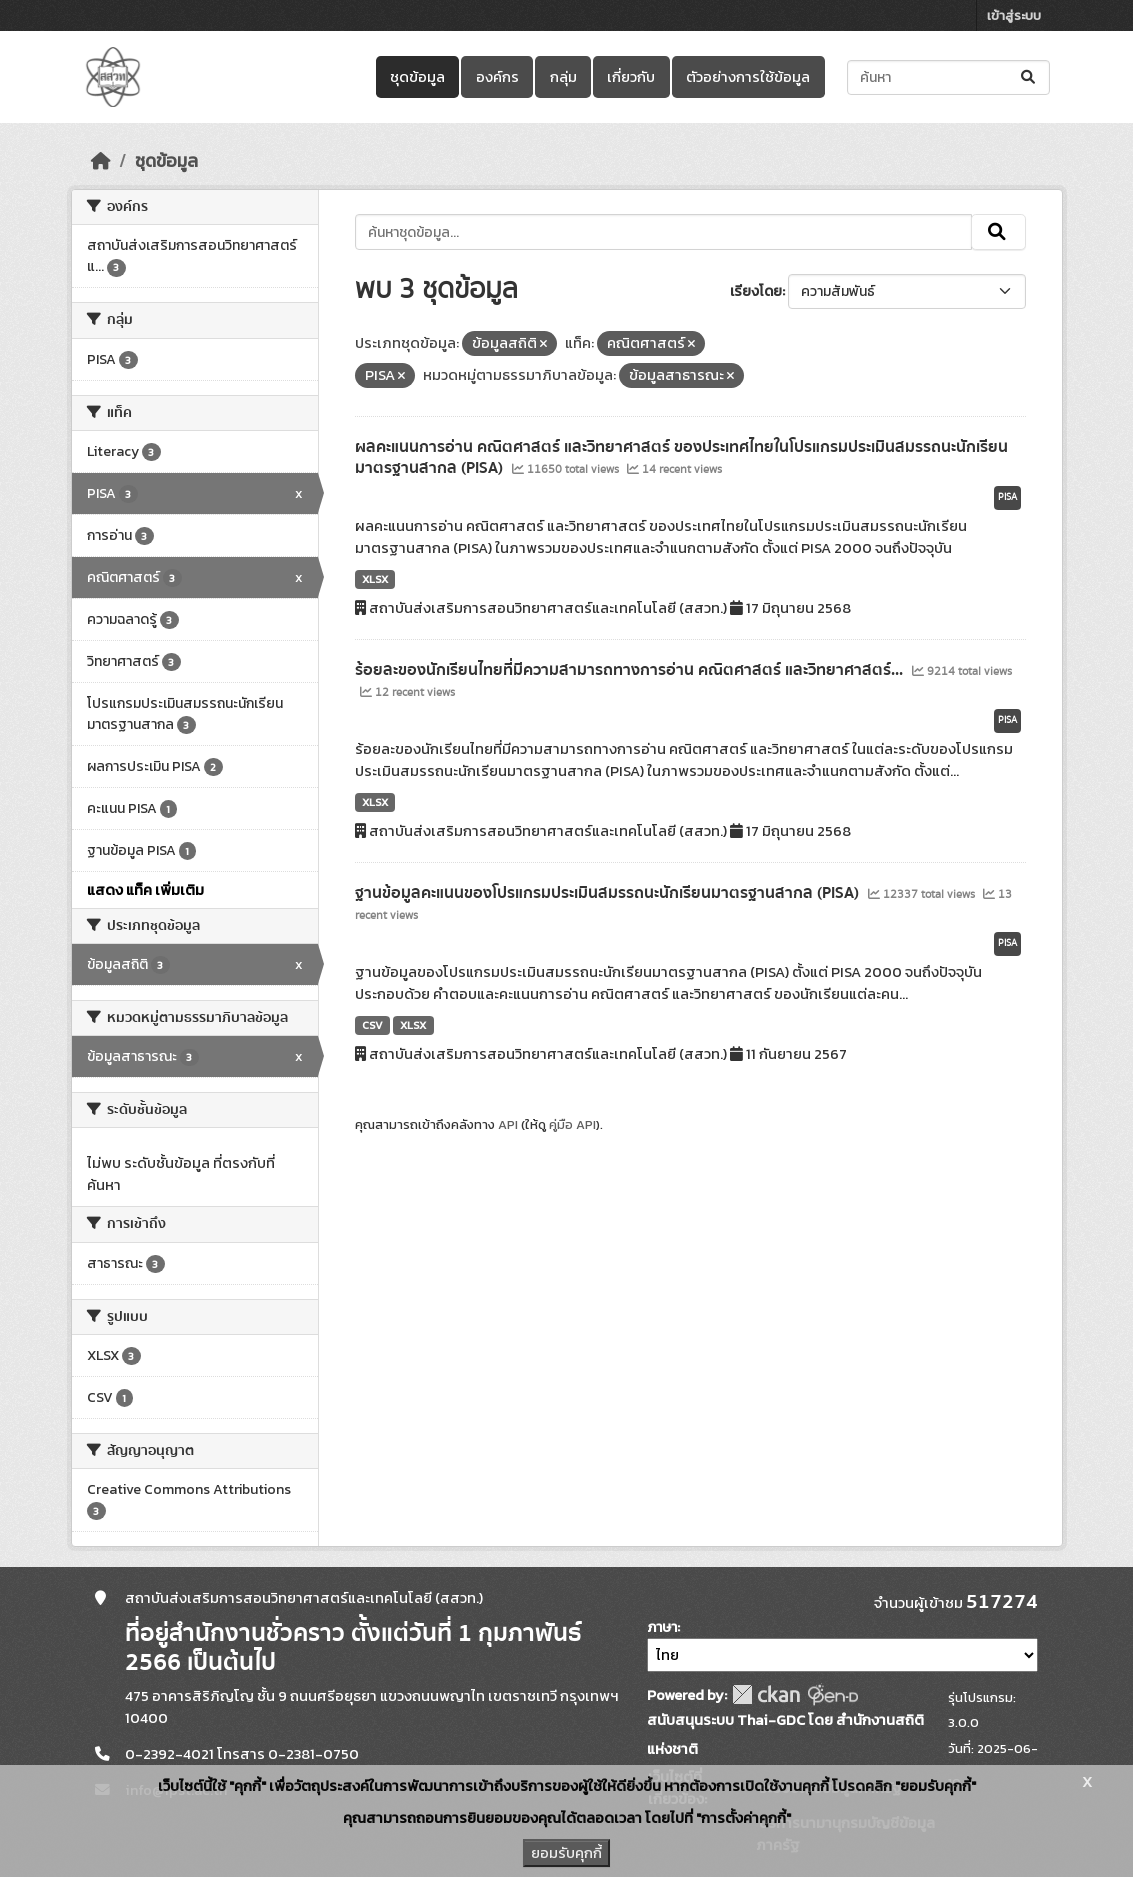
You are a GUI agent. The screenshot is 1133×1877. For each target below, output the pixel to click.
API (508, 1124)
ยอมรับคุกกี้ (566, 1853)
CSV (372, 1025)
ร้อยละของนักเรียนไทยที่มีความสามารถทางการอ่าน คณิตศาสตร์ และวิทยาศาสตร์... (631, 670)
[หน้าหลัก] (101, 161)
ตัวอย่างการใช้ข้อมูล (748, 77)
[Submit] (1029, 77)
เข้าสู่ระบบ (1014, 15)
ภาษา (662, 1627)
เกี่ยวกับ (631, 77)
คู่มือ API (572, 1124)
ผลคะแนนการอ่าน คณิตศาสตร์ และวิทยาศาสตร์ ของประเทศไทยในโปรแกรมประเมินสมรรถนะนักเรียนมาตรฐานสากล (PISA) (681, 457)
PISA (1007, 497)
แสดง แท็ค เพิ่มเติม (145, 890)
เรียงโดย (756, 291)
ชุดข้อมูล (417, 77)
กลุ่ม (563, 77)
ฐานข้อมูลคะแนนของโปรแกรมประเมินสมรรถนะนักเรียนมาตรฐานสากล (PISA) (609, 893)
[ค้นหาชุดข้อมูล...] (948, 77)
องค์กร (497, 77)
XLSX (375, 579)
